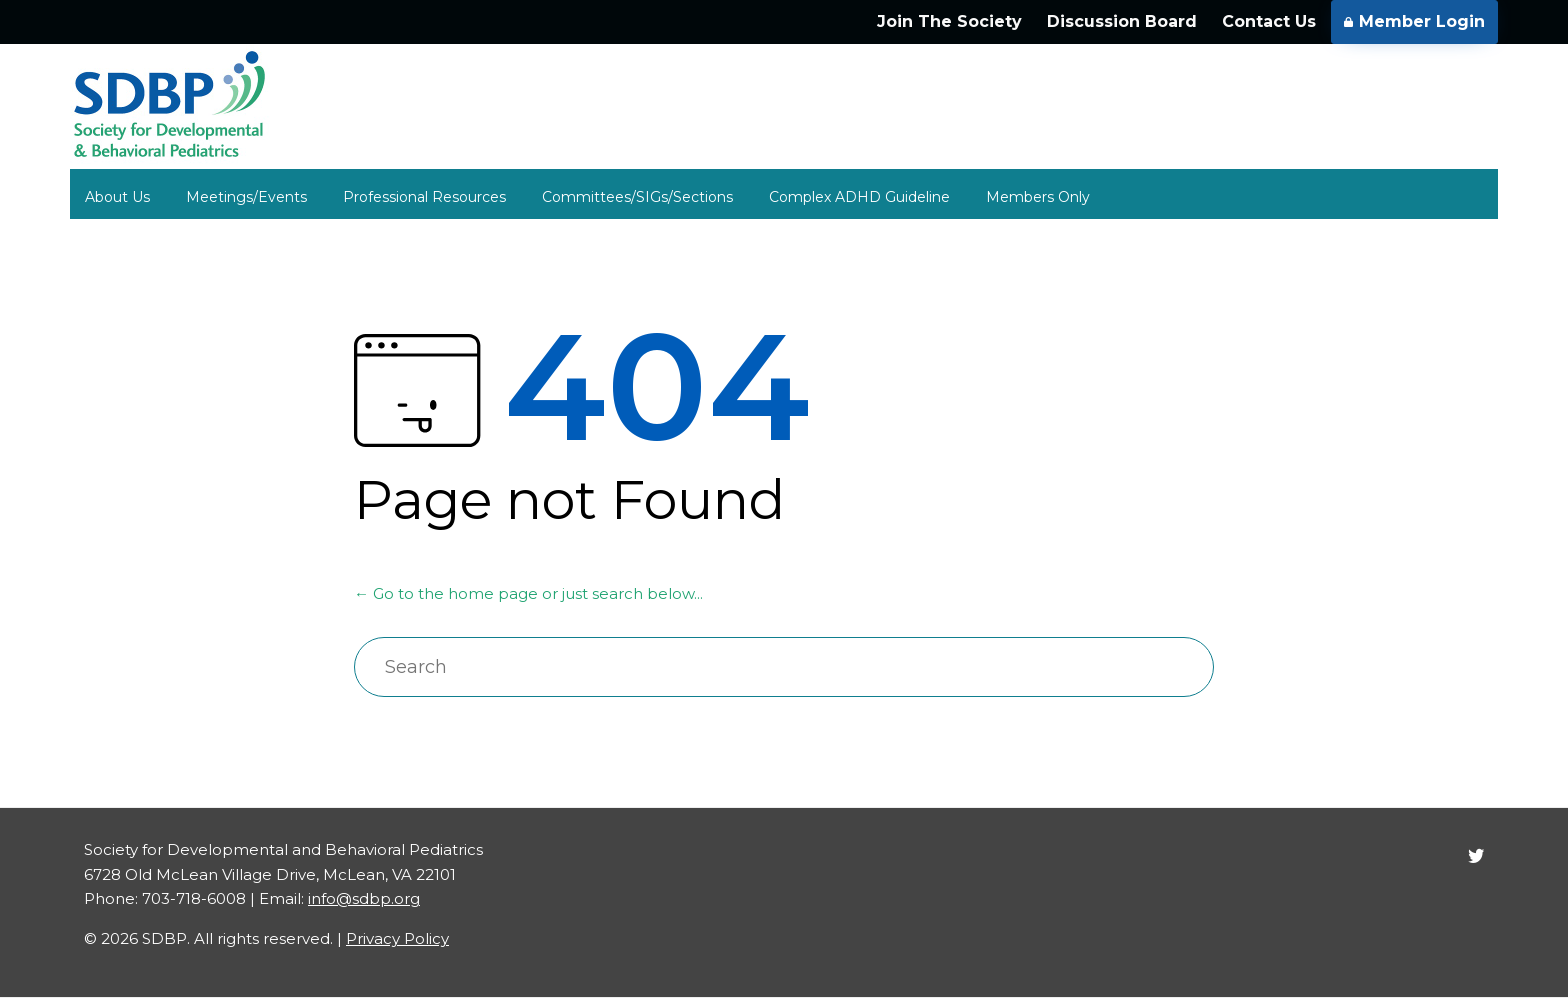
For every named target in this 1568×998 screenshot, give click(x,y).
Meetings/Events (246, 197)
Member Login (1414, 21)
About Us (117, 197)
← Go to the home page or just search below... (528, 593)
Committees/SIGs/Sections (637, 197)
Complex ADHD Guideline (859, 197)
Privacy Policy (397, 938)
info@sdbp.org (364, 898)
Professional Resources (424, 197)
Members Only (1038, 197)
